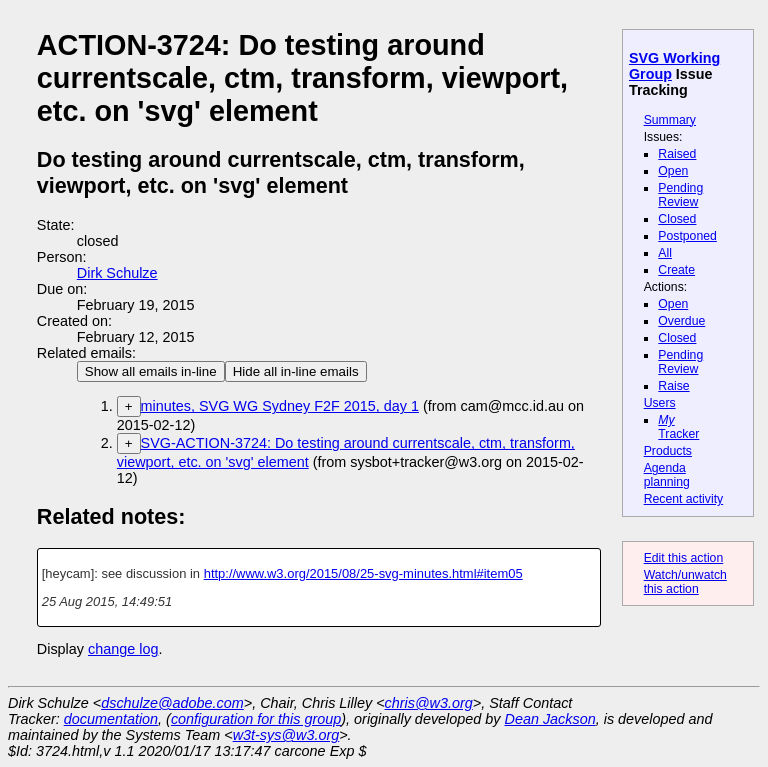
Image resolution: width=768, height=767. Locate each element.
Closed (677, 219)
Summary (670, 120)
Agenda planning (667, 475)
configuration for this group (256, 719)
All (665, 253)
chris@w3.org (429, 703)
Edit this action (684, 558)
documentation (111, 719)
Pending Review (680, 195)
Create (676, 270)
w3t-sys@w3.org (286, 735)
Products (668, 451)
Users (660, 403)
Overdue (681, 321)
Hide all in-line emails (296, 371)
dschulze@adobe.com (172, 703)
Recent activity (684, 499)
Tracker (678, 427)
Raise (673, 386)
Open (673, 171)
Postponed (687, 236)
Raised (677, 154)
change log (123, 649)
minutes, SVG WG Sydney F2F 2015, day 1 (280, 406)
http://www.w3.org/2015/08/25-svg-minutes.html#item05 (363, 573)
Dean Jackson (550, 719)
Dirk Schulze (117, 273)
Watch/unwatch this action (685, 582)
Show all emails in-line (151, 371)
